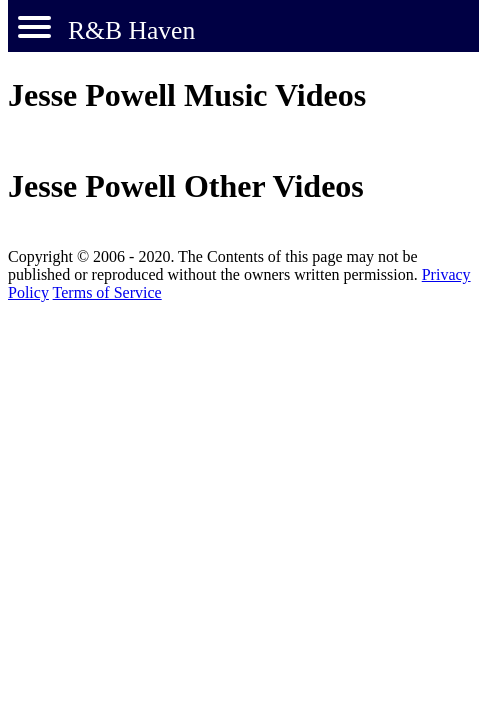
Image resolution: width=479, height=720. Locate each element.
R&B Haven (131, 30)
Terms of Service (107, 292)
